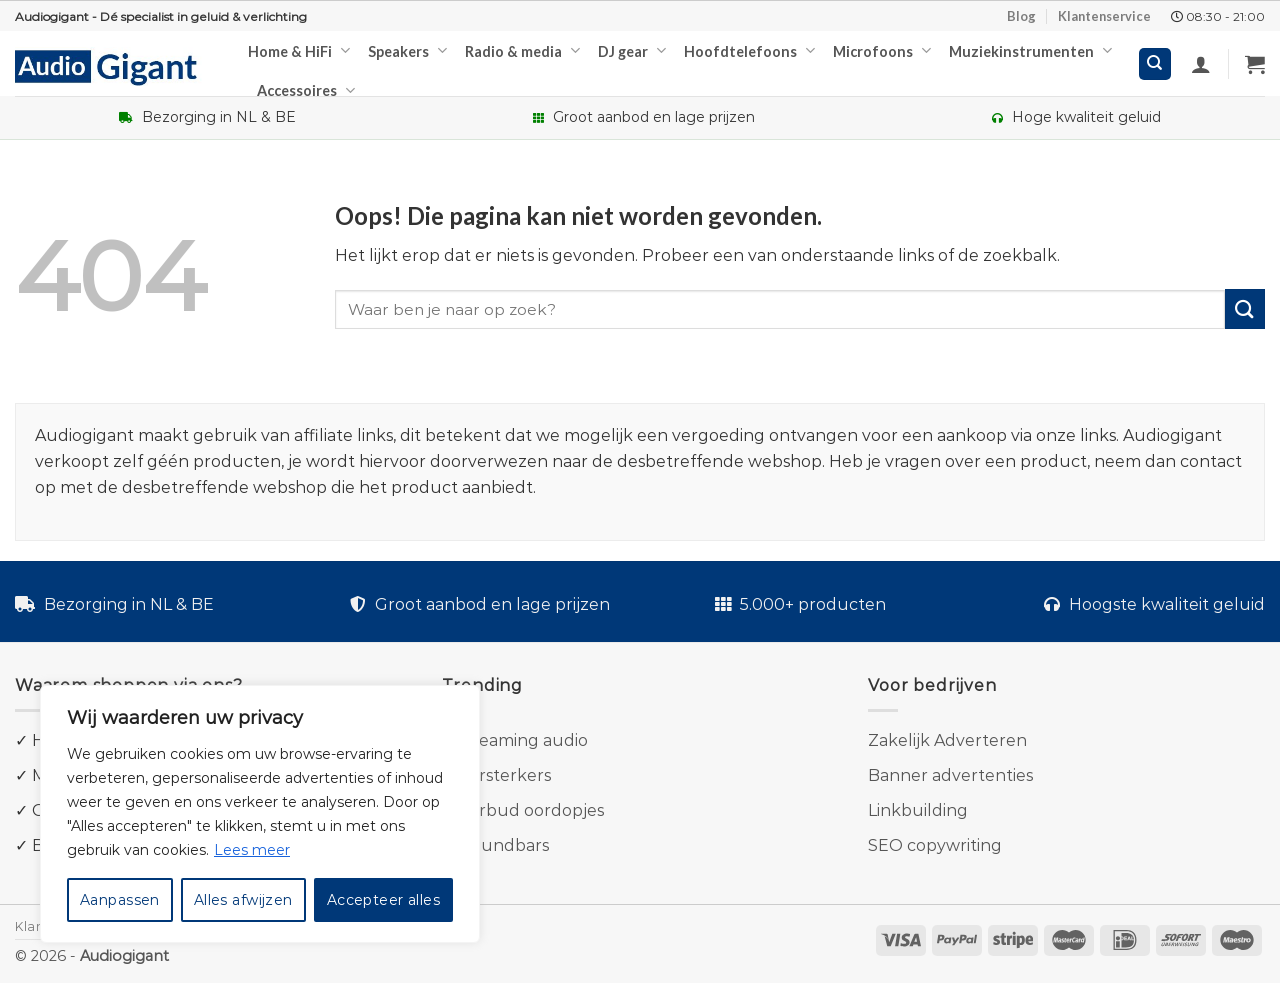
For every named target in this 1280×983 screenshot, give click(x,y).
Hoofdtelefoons (749, 50)
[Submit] (1245, 308)
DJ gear (632, 50)
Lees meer (252, 850)
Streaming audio (521, 740)
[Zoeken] (1155, 64)
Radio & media (522, 50)
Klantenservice (1104, 16)
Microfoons (882, 50)
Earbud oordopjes (531, 810)
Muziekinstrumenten (1030, 50)
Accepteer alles (383, 900)
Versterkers (505, 775)
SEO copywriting (935, 845)
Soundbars (505, 845)
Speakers (407, 50)
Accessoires (306, 90)
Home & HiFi (299, 50)
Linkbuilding (918, 810)
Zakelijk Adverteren (947, 740)
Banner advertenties (950, 775)
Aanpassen (120, 900)
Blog (1021, 16)
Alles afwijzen (243, 900)
